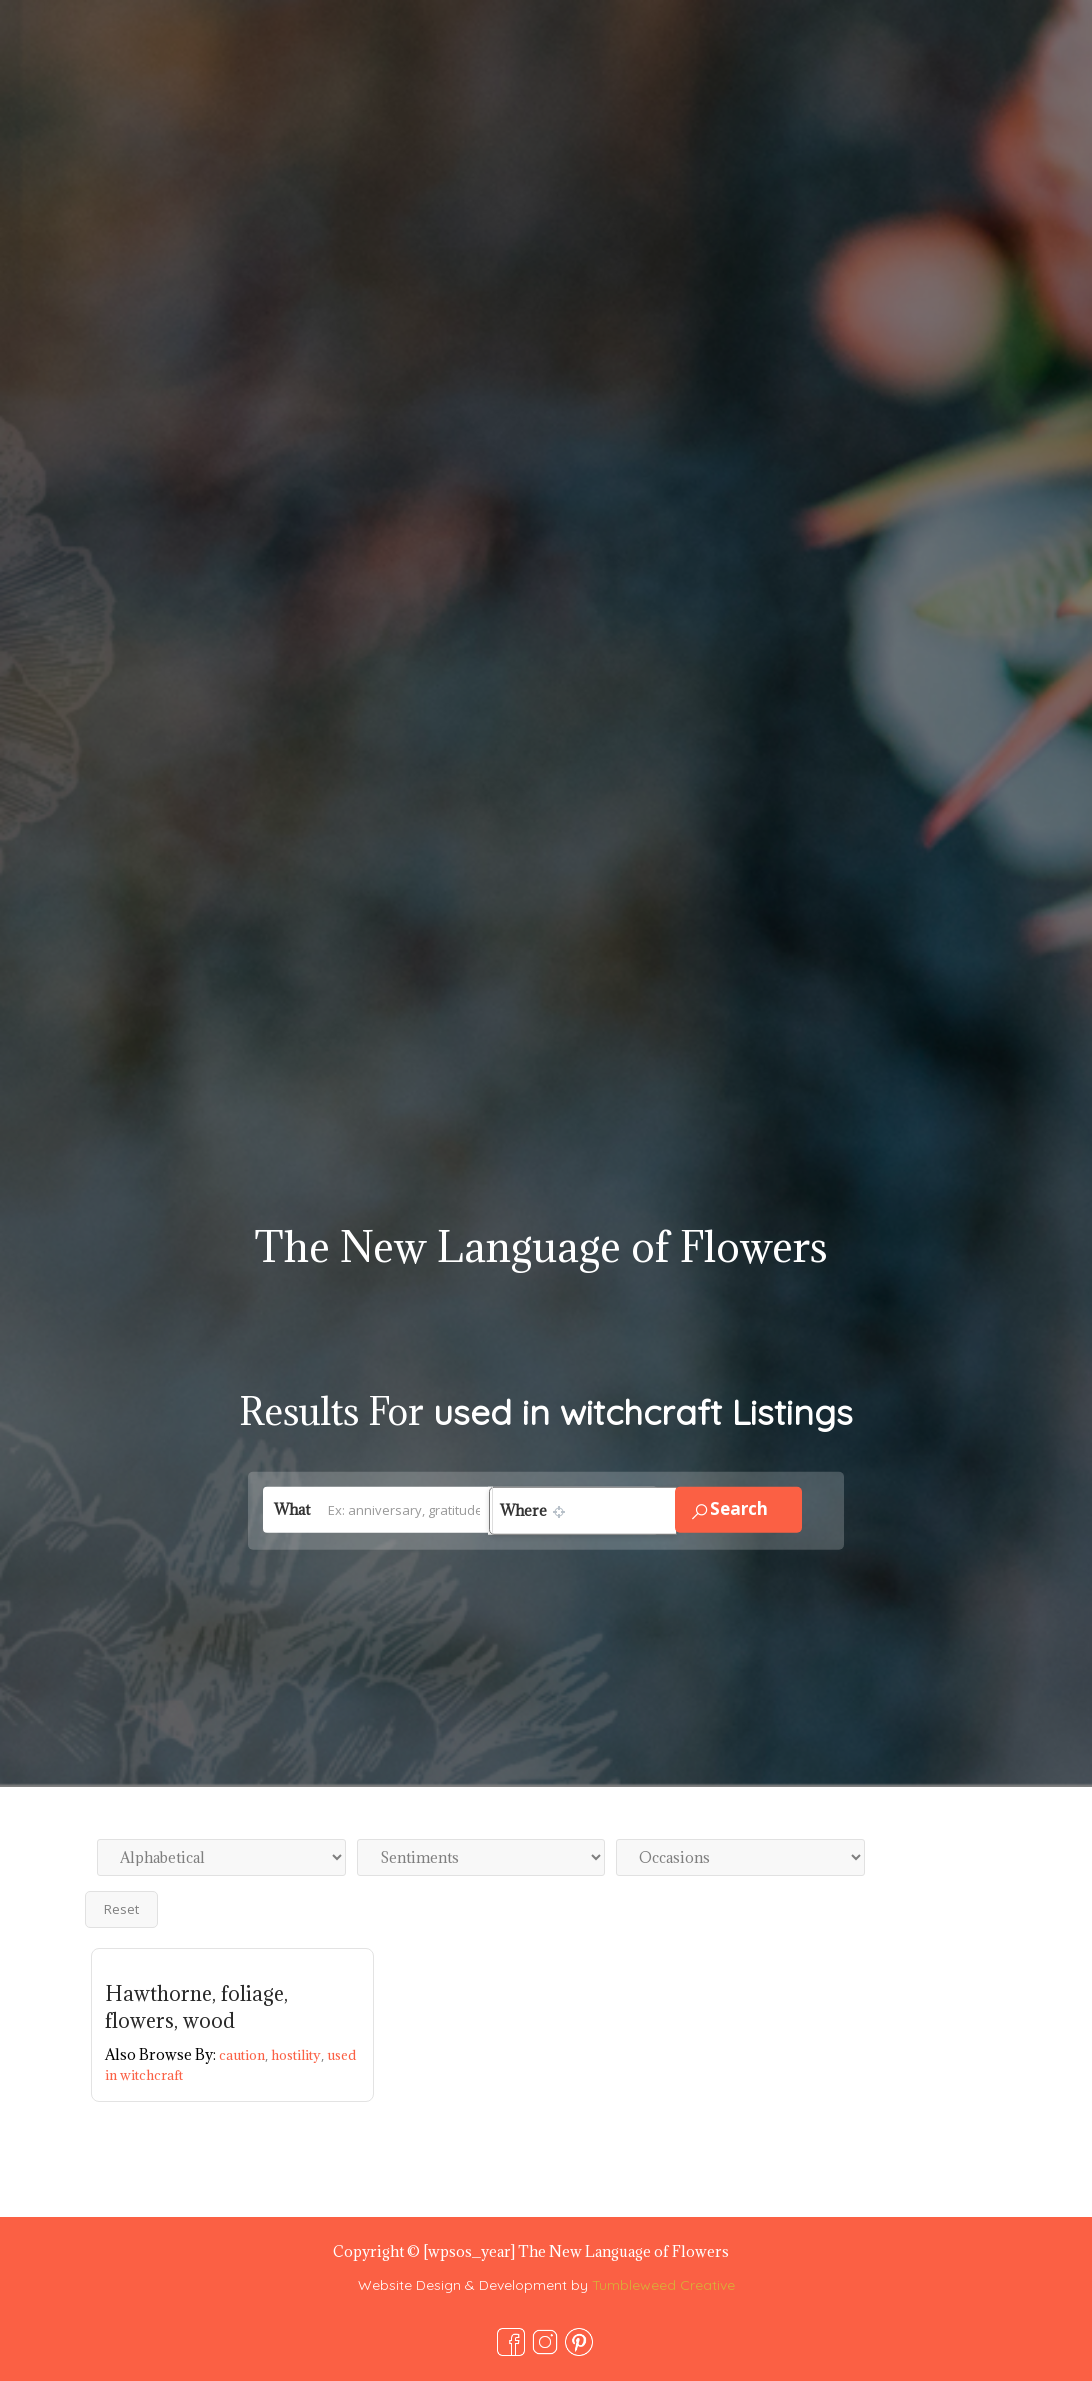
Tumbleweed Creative (663, 2285)
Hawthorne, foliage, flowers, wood (196, 2007)
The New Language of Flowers (541, 1246)
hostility (299, 2055)
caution (245, 2055)
